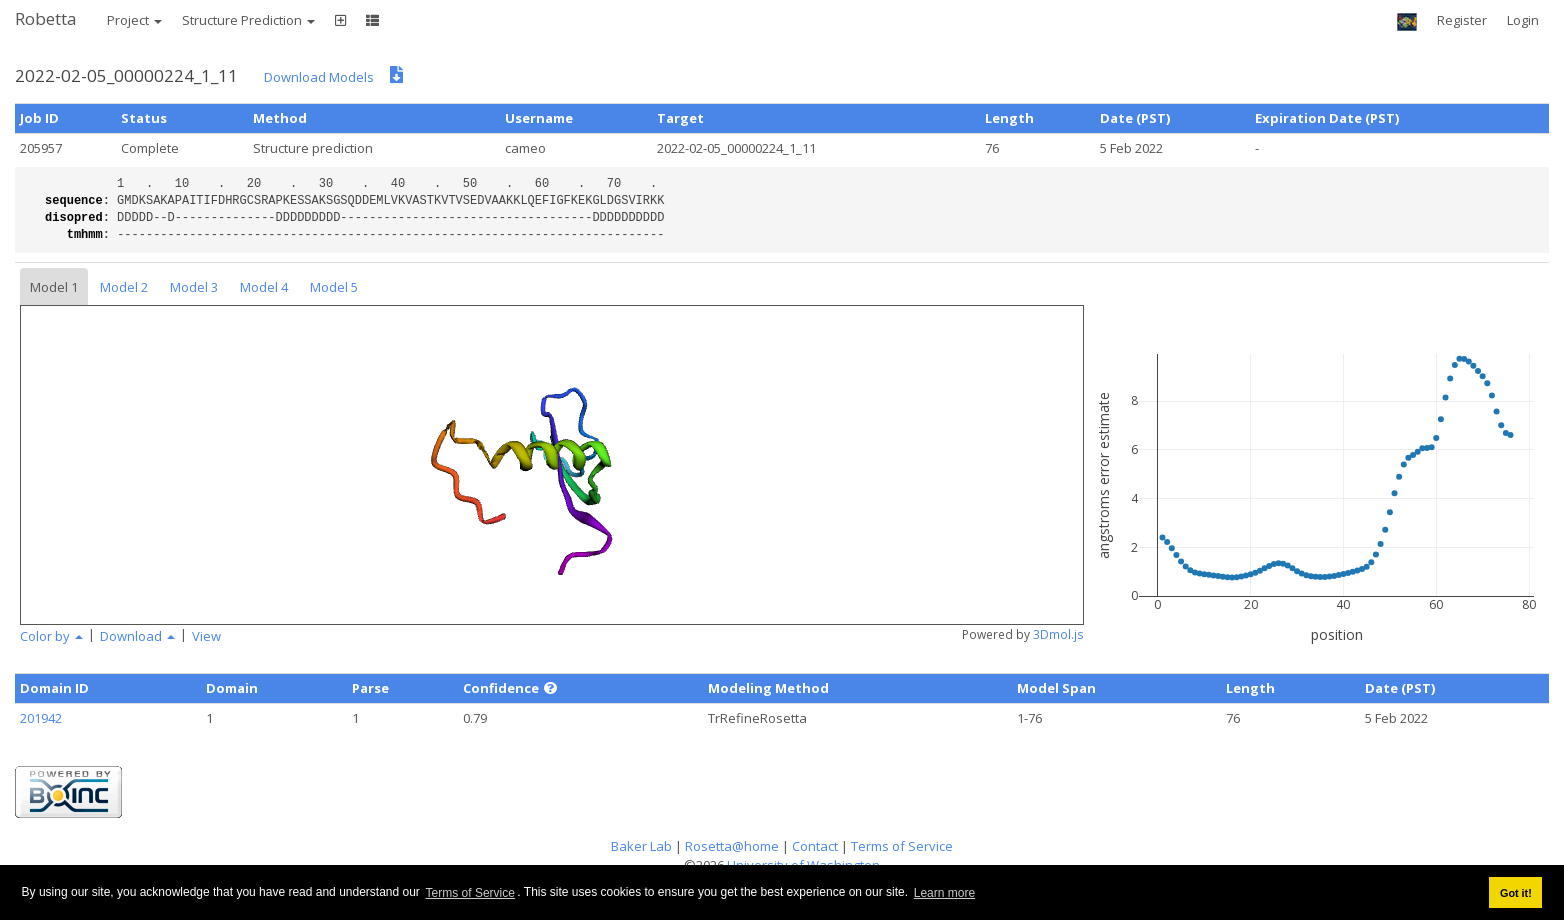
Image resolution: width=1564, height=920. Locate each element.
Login (1523, 20)
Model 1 (54, 287)
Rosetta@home (732, 846)
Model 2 (124, 287)
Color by (51, 636)
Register (1462, 20)
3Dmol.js (1058, 634)
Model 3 (194, 287)
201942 (41, 718)
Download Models (319, 77)
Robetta (46, 18)
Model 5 (334, 287)
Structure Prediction (248, 20)
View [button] (206, 636)
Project (134, 20)
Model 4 (264, 287)
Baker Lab (641, 846)
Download (137, 636)
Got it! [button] (1516, 893)
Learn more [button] (944, 893)
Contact (815, 846)
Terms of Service (470, 893)
